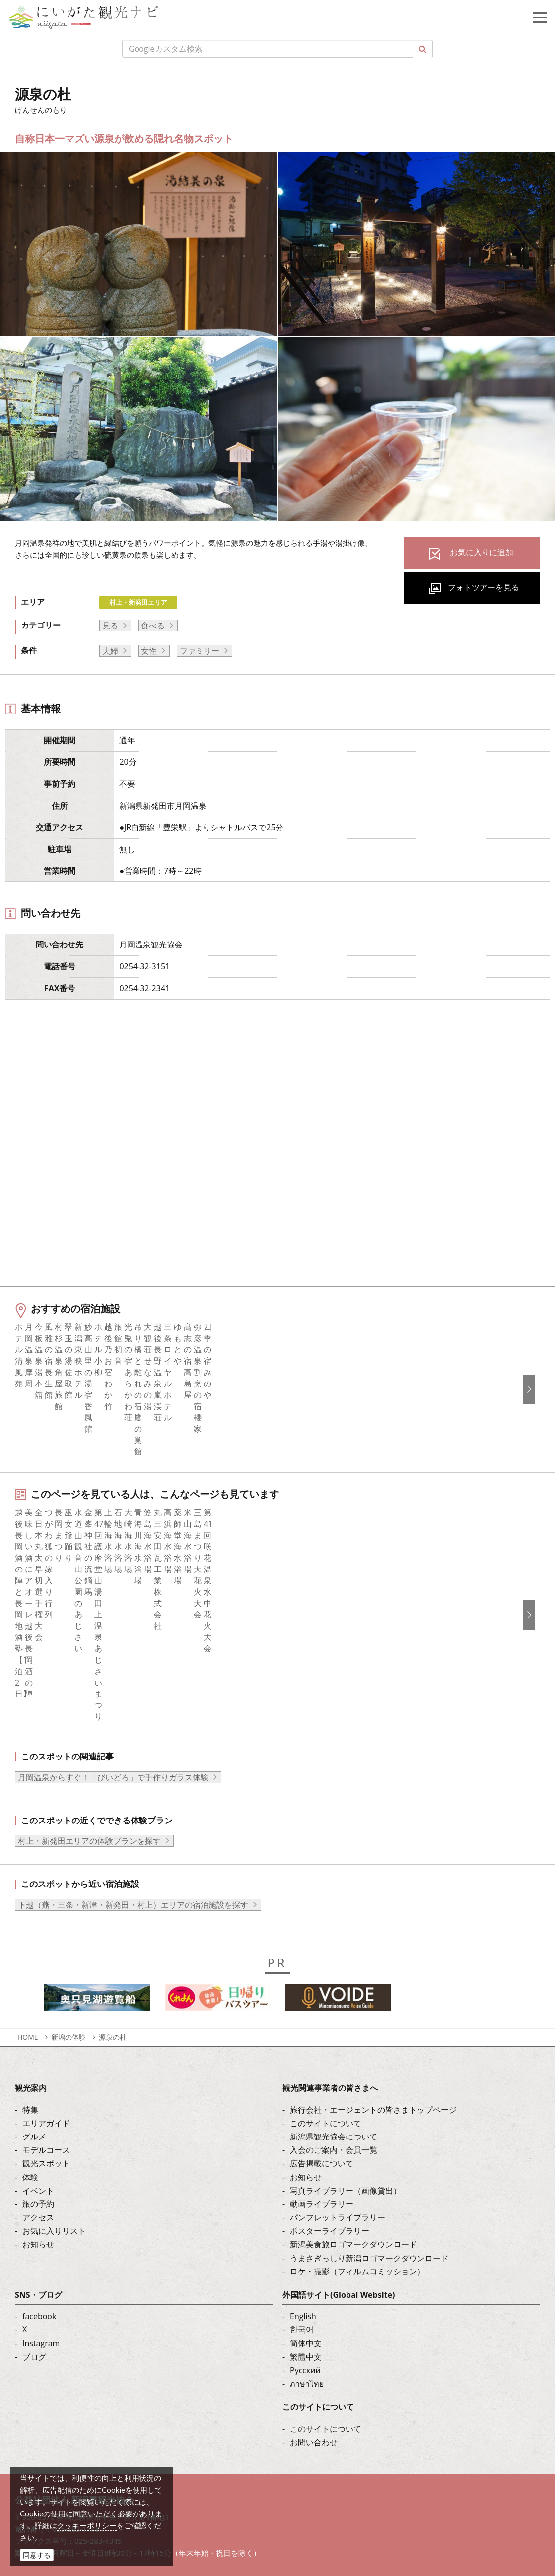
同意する (37, 2555)
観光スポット (46, 2011)
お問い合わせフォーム (90, 2518)
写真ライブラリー (82, 2437)
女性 (149, 650)
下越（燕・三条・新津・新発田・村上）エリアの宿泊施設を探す (133, 1752)
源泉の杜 (113, 1884)
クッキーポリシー (87, 2525)
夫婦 (110, 650)
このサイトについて (325, 1970)
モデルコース (46, 1997)
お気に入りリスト (54, 2078)
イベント (38, 2038)
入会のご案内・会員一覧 (333, 1997)
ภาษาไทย (307, 2231)
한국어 (302, 2177)
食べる (153, 625)
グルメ (34, 1984)
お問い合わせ (314, 2289)
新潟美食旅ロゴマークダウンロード (353, 2092)
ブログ (34, 2204)
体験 (30, 2024)
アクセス (38, 2065)
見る (110, 625)
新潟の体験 (68, 1884)
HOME (27, 1884)
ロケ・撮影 (70, 2491)
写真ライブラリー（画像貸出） (345, 2038)
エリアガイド (46, 1970)
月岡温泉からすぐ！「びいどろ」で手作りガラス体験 (113, 1625)
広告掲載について (321, 2011)
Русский (305, 2217)
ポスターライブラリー (329, 2078)
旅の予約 (38, 2051)
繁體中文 (306, 2204)
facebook (39, 2163)
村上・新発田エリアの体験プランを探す (89, 1688)
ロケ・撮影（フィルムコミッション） (357, 2119)
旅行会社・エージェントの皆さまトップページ (373, 1957)
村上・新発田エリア (138, 602)
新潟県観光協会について (333, 1984)
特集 (30, 1957)
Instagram (41, 2191)
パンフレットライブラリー (337, 2065)
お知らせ (38, 2092)
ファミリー (199, 650)
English (303, 2163)
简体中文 (306, 2191)
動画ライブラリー (321, 2051)
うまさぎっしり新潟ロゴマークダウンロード (369, 2105)
